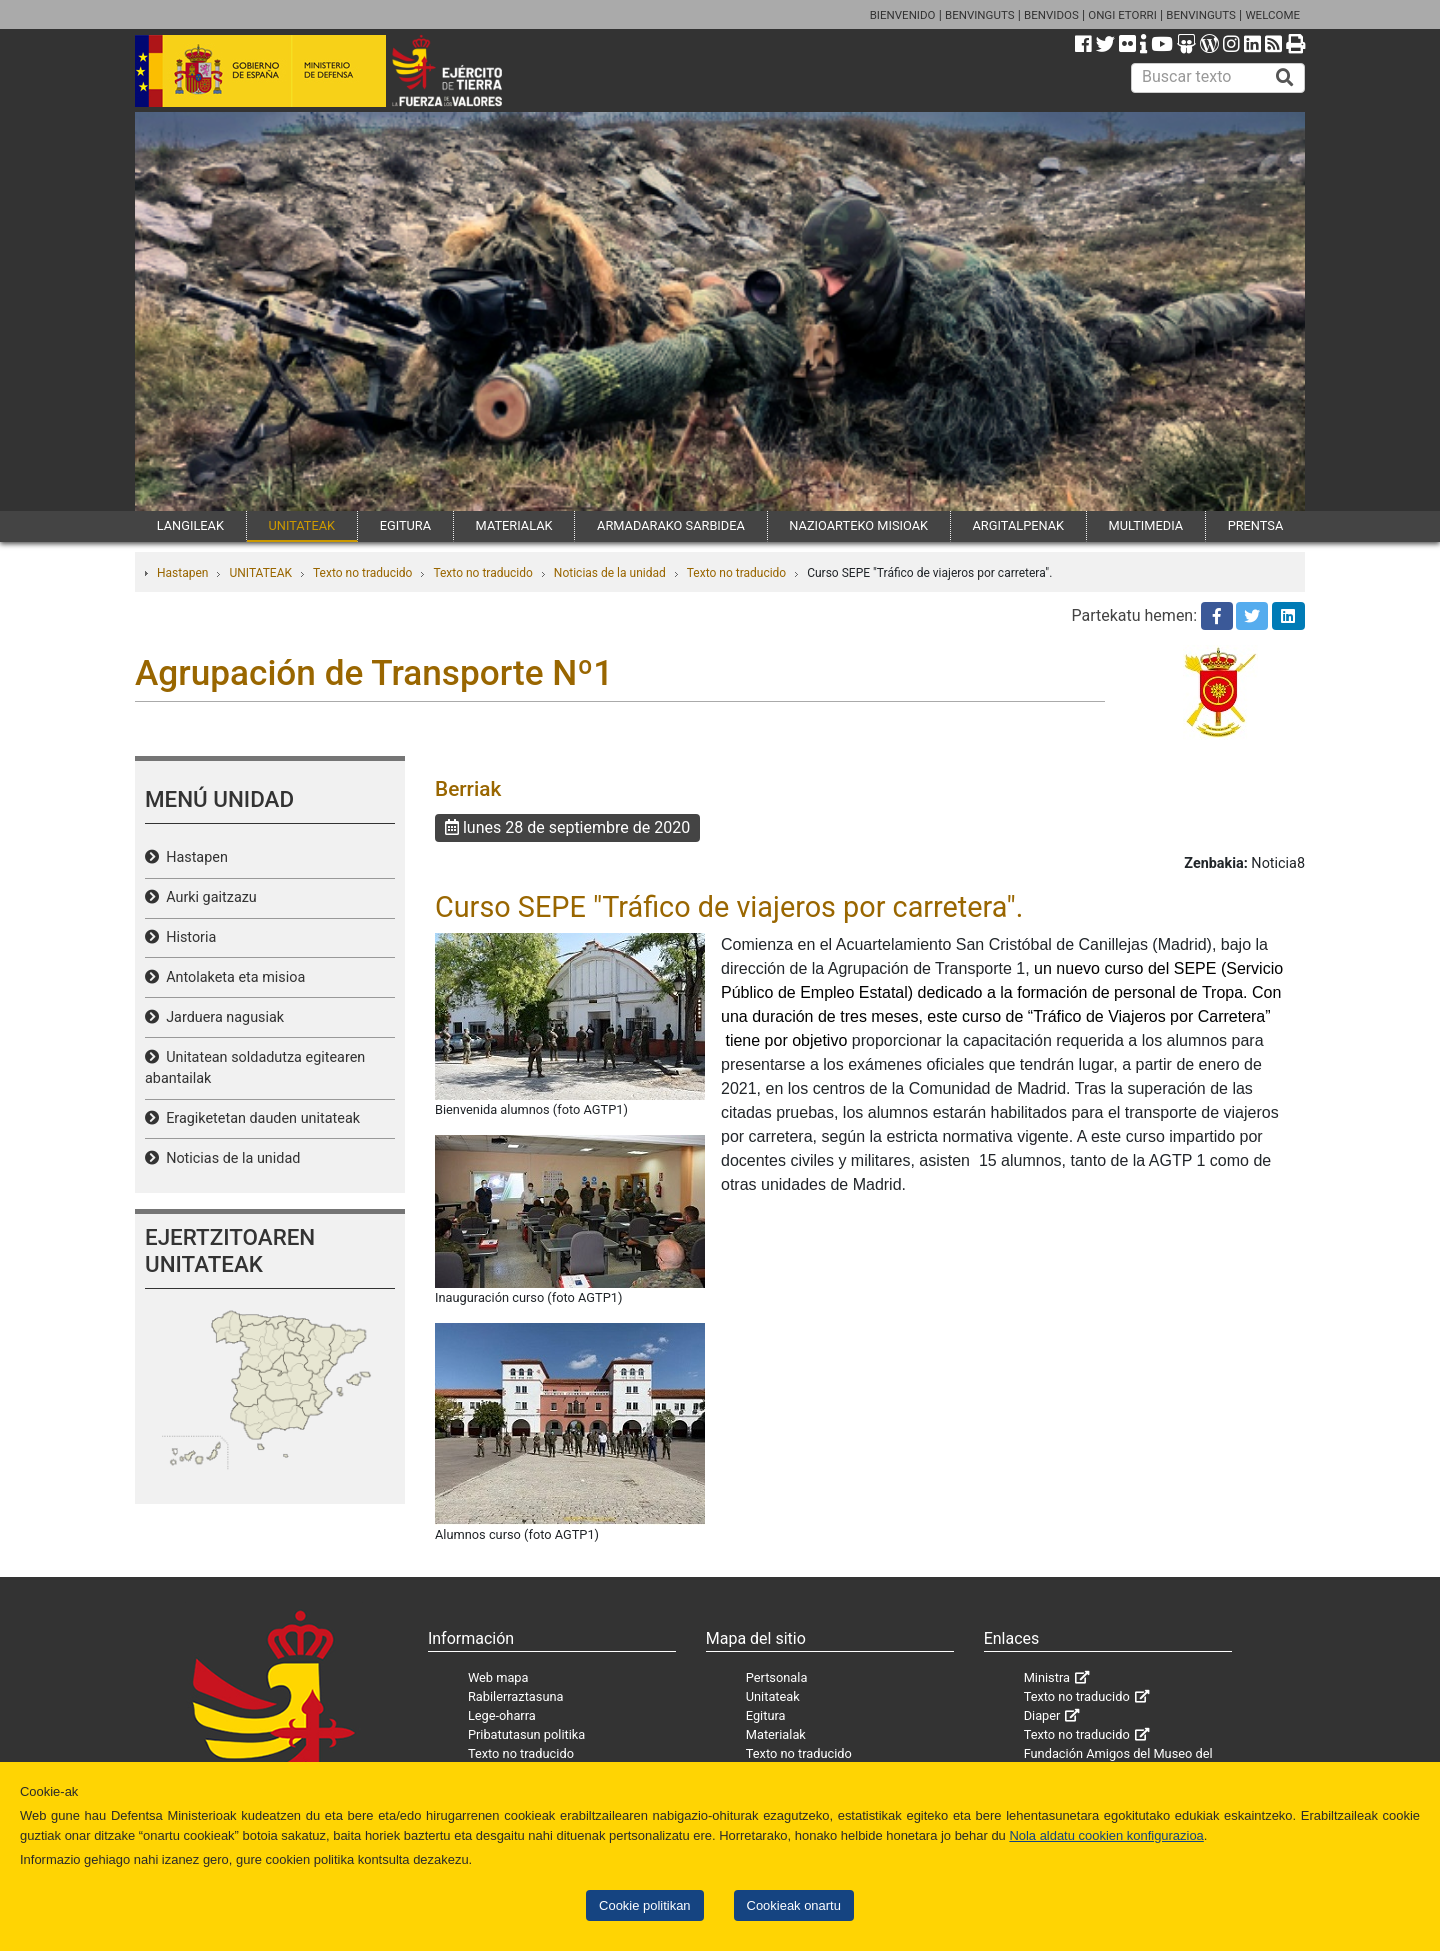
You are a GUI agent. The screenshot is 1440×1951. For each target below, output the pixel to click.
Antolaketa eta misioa (232, 977)
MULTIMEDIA (1146, 525)
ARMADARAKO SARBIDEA (671, 525)
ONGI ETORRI (1122, 15)
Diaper (1042, 1715)
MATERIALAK (514, 525)
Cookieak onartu (794, 1905)
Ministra (1047, 1677)
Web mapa (498, 1677)
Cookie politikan (644, 1905)
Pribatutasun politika (526, 1734)
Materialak (776, 1734)
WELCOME (1272, 15)
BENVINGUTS (980, 15)
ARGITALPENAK (1019, 525)
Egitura (766, 1715)
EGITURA (405, 525)
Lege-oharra (502, 1715)
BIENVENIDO (903, 15)
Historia (187, 937)
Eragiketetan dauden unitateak (259, 1118)
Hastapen (182, 573)
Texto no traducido (362, 573)
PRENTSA (1256, 525)
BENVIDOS (1051, 15)
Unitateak (773, 1696)
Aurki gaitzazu (208, 897)
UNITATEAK (301, 525)
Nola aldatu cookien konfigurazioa (1106, 1835)
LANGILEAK (190, 525)
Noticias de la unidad (610, 573)
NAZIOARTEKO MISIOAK (858, 525)
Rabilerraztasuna (516, 1696)
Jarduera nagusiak (221, 1017)
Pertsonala (777, 1677)
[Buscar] (1285, 78)
